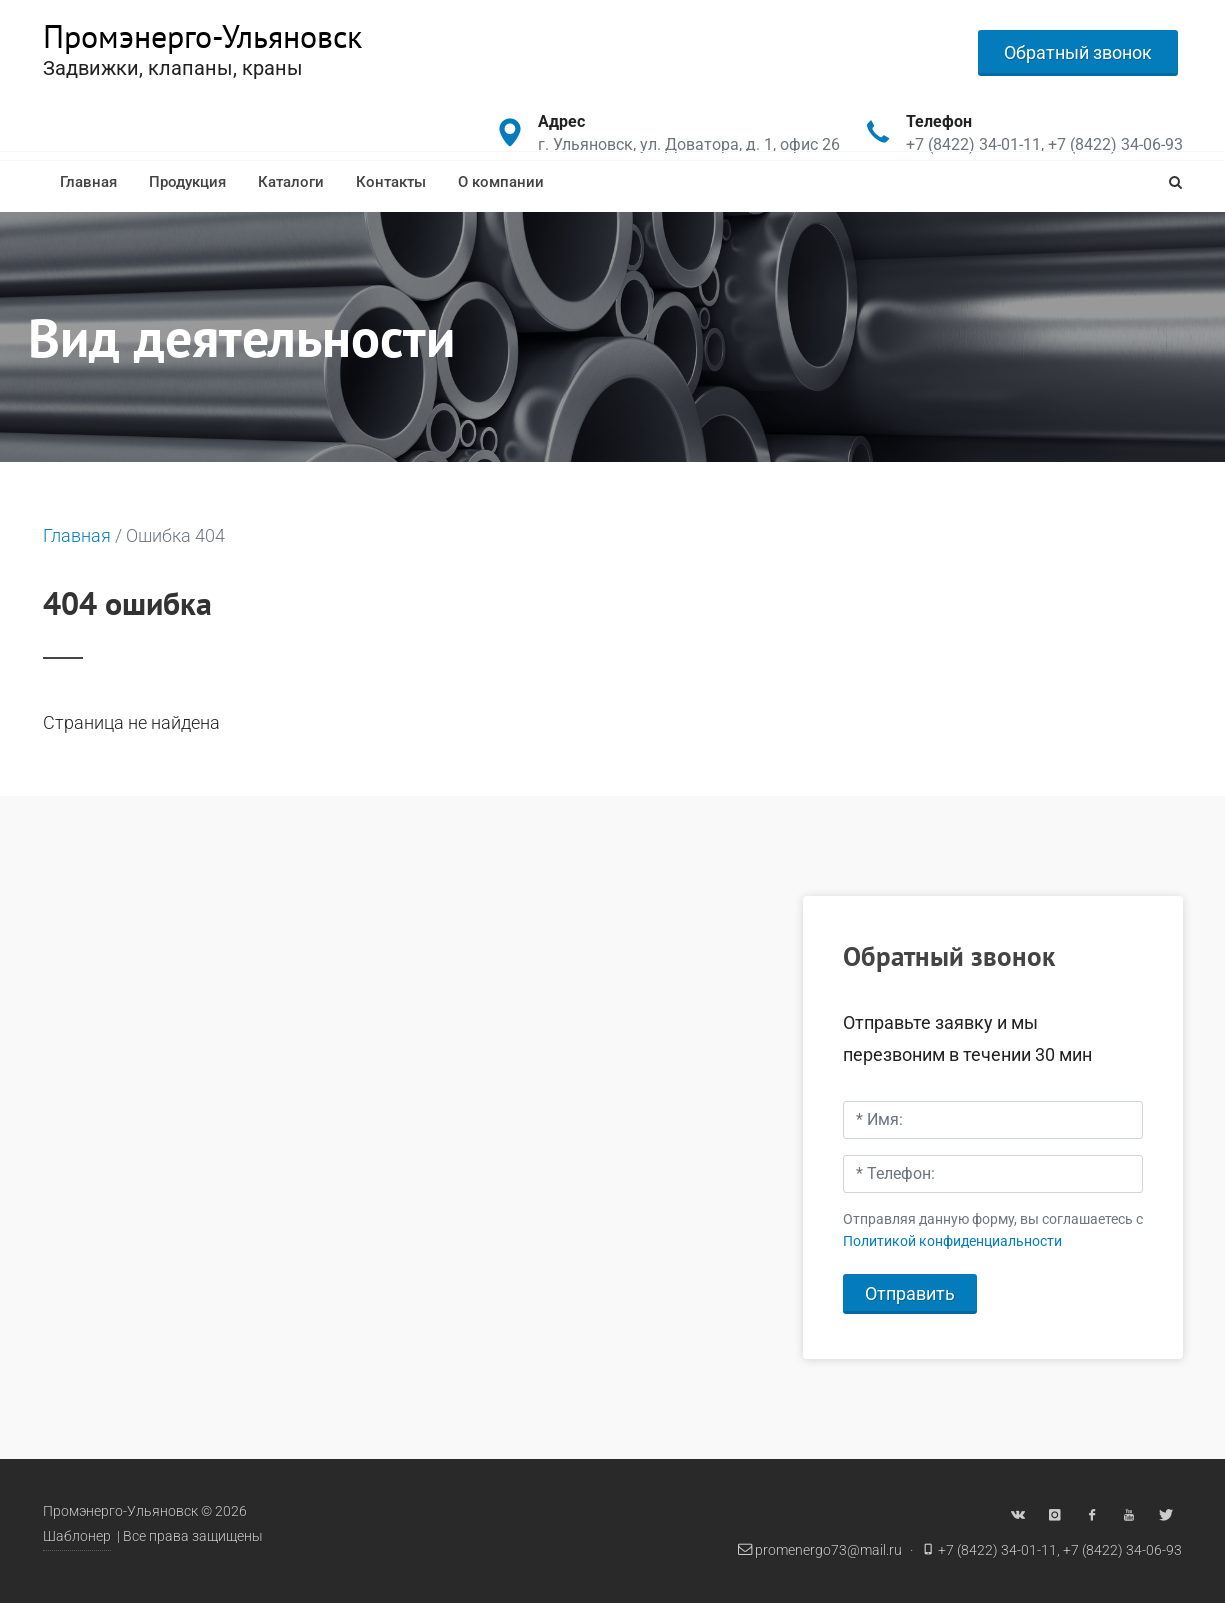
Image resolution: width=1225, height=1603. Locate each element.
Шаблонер (77, 1536)
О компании (501, 182)
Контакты (391, 182)
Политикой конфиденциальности (952, 1241)
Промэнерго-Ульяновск (202, 36)
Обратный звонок (1078, 52)
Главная (88, 182)
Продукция (187, 182)
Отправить (910, 1293)
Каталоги (291, 182)
